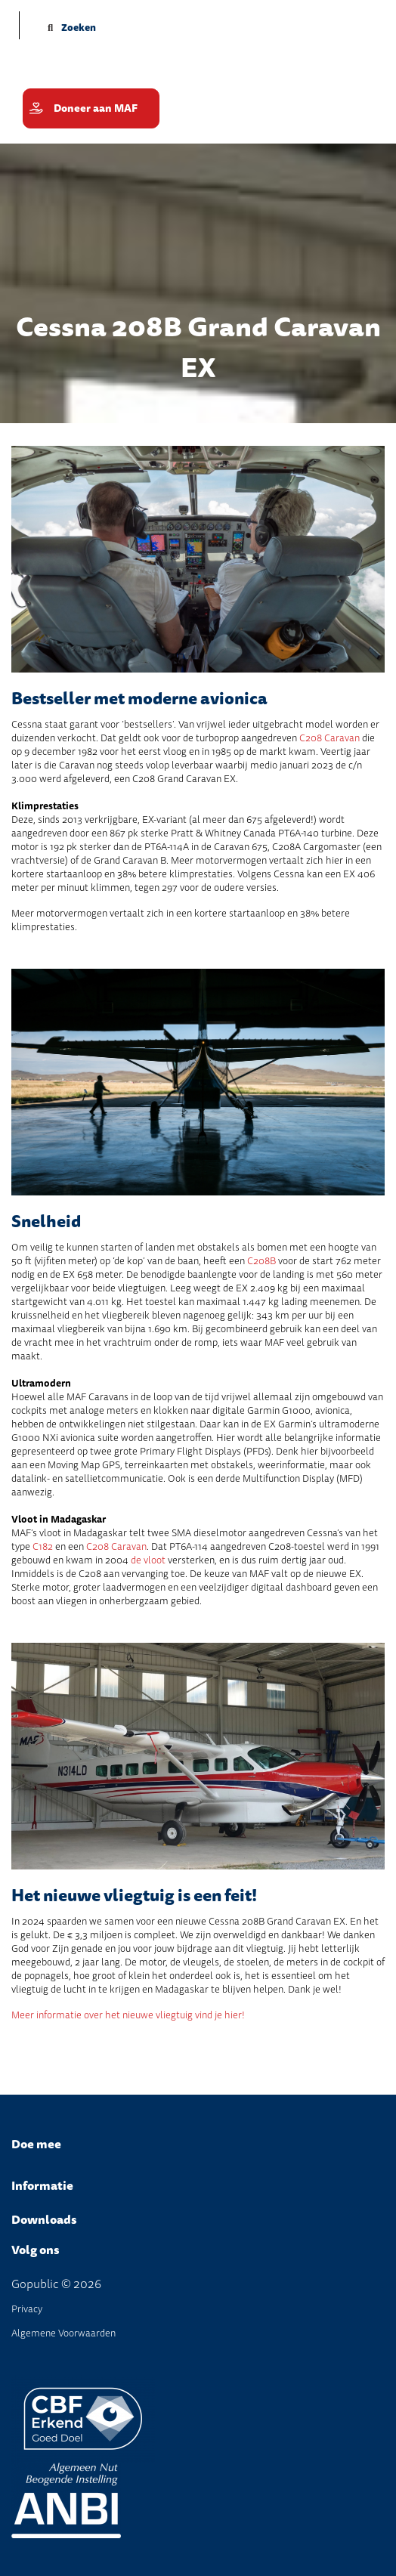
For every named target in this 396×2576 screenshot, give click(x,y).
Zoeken (72, 27)
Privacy (26, 2309)
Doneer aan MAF (96, 108)
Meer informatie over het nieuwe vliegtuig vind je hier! (128, 2015)
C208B (261, 1261)
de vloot (148, 1560)
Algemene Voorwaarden (63, 2333)
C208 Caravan (329, 738)
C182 (42, 1546)
